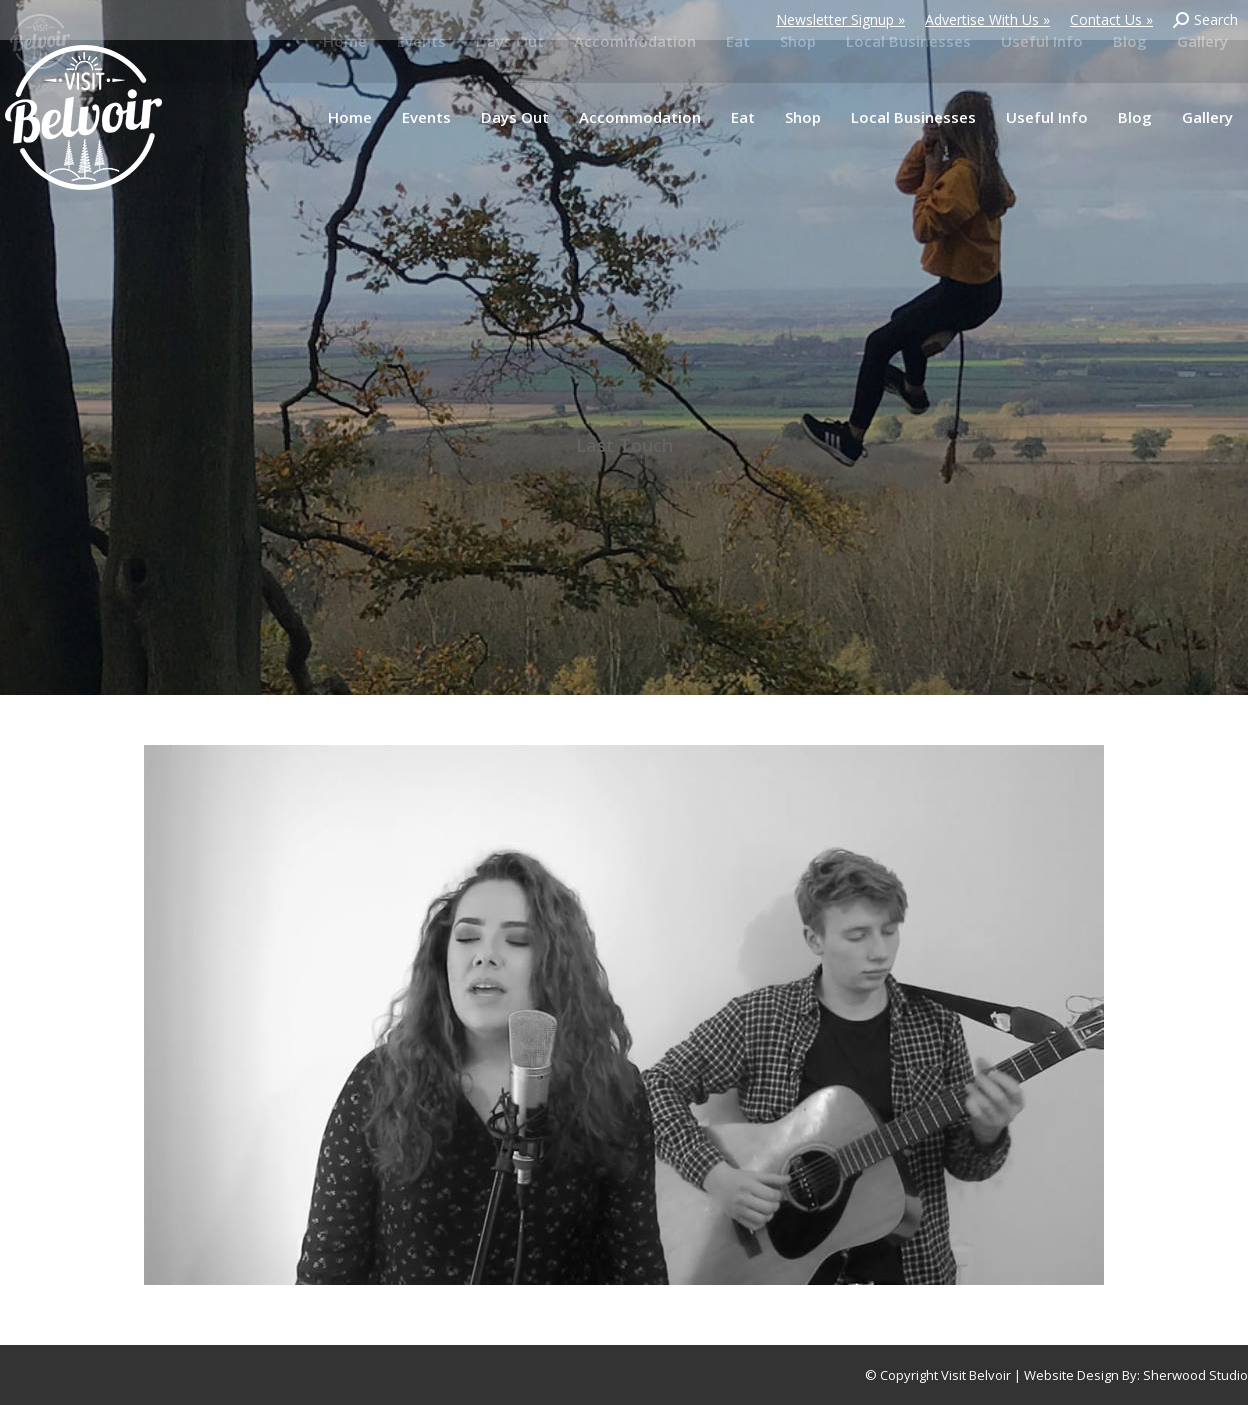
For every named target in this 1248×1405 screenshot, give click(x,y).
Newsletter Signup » (840, 19)
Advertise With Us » (987, 19)
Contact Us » (1111, 19)
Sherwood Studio (1195, 1375)
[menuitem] (350, 117)
